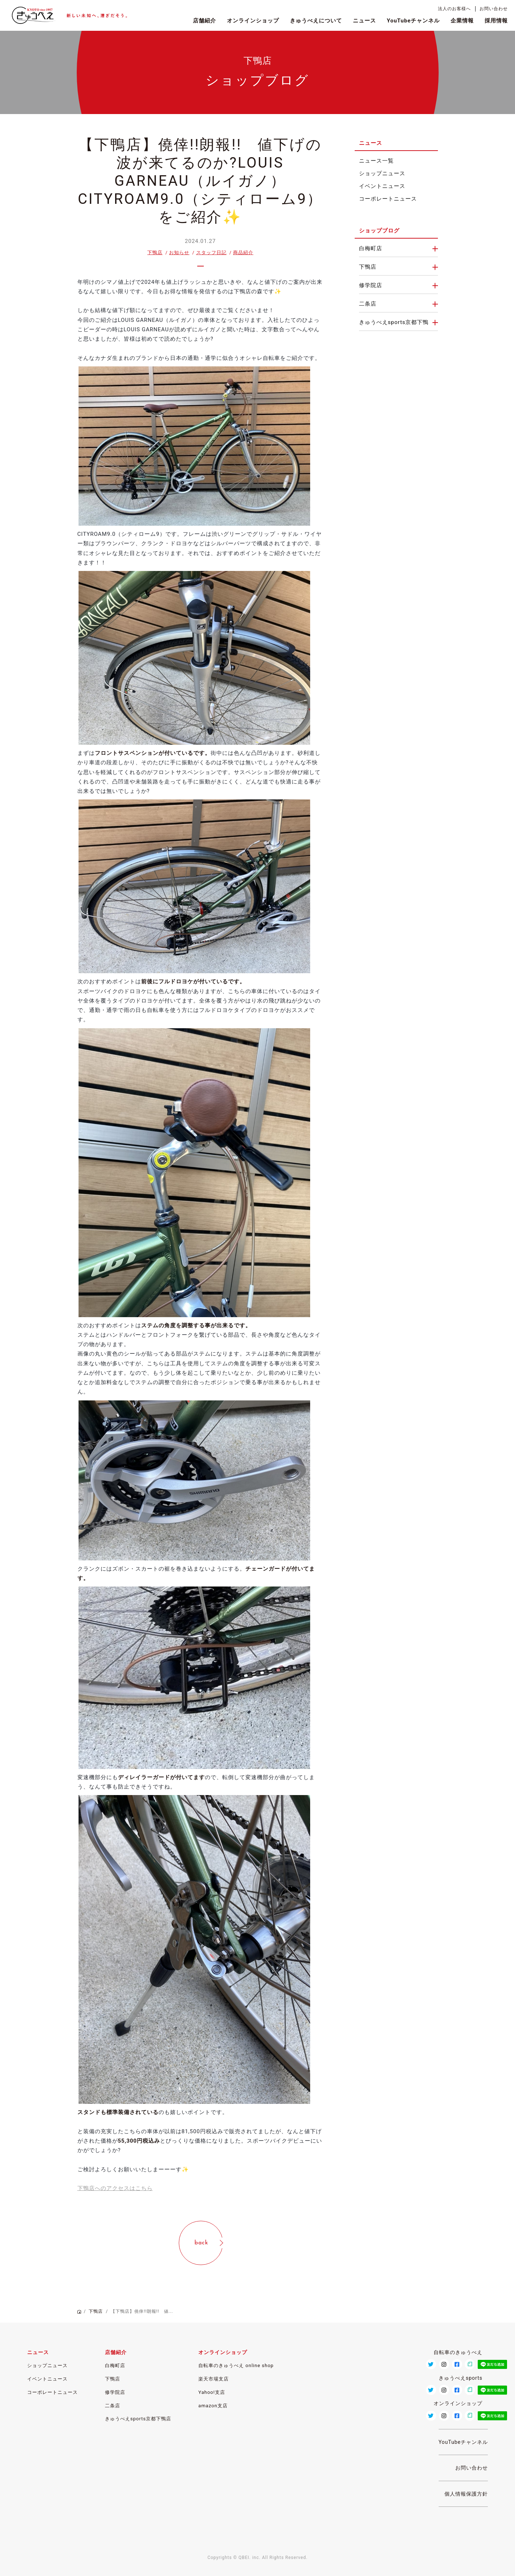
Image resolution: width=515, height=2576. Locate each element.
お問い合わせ (494, 8)
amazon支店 (212, 2405)
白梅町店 (370, 248)
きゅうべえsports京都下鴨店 (138, 2418)
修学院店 (370, 285)
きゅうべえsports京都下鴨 (394, 322)
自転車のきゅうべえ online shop (236, 2365)
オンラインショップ (253, 20)
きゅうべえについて (316, 20)
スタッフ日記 (211, 252)
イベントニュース (382, 186)
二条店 (367, 304)
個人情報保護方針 (466, 2494)
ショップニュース (382, 173)
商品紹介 (243, 252)
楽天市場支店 (213, 2379)
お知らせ (179, 252)
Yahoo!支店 (211, 2392)
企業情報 (462, 20)
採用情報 (496, 20)
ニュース (364, 20)
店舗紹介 (204, 20)
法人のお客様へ (454, 8)
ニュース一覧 (376, 161)
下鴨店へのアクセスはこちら (115, 2188)
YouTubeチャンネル (413, 20)
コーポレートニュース (388, 199)
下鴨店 (154, 252)
